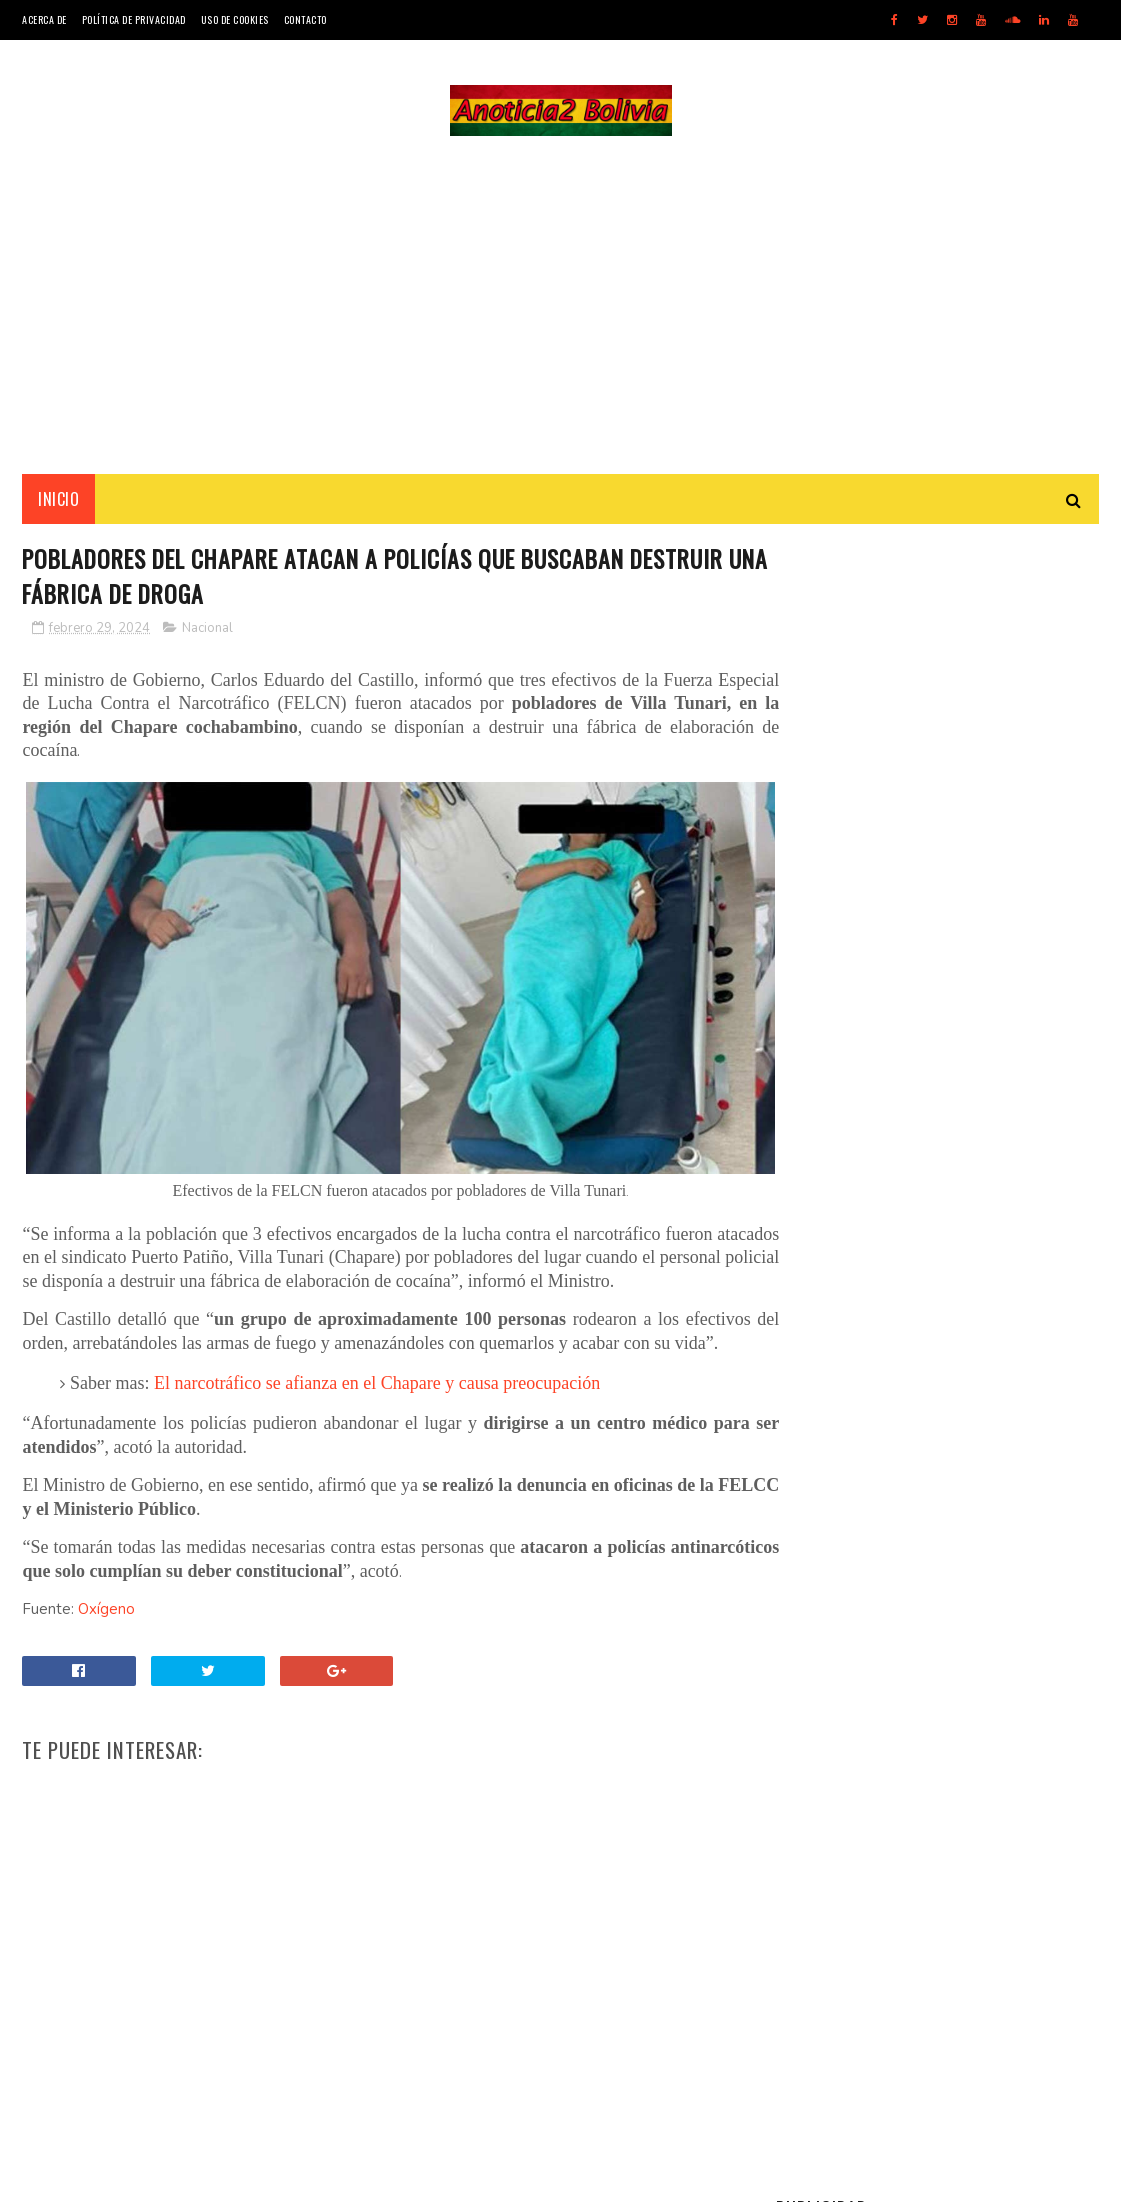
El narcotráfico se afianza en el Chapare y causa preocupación (377, 1390)
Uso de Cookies (235, 19)
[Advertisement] (561, 306)
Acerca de (44, 19)
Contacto (305, 19)
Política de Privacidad (134, 19)
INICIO (58, 501)
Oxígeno (106, 1616)
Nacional (207, 632)
